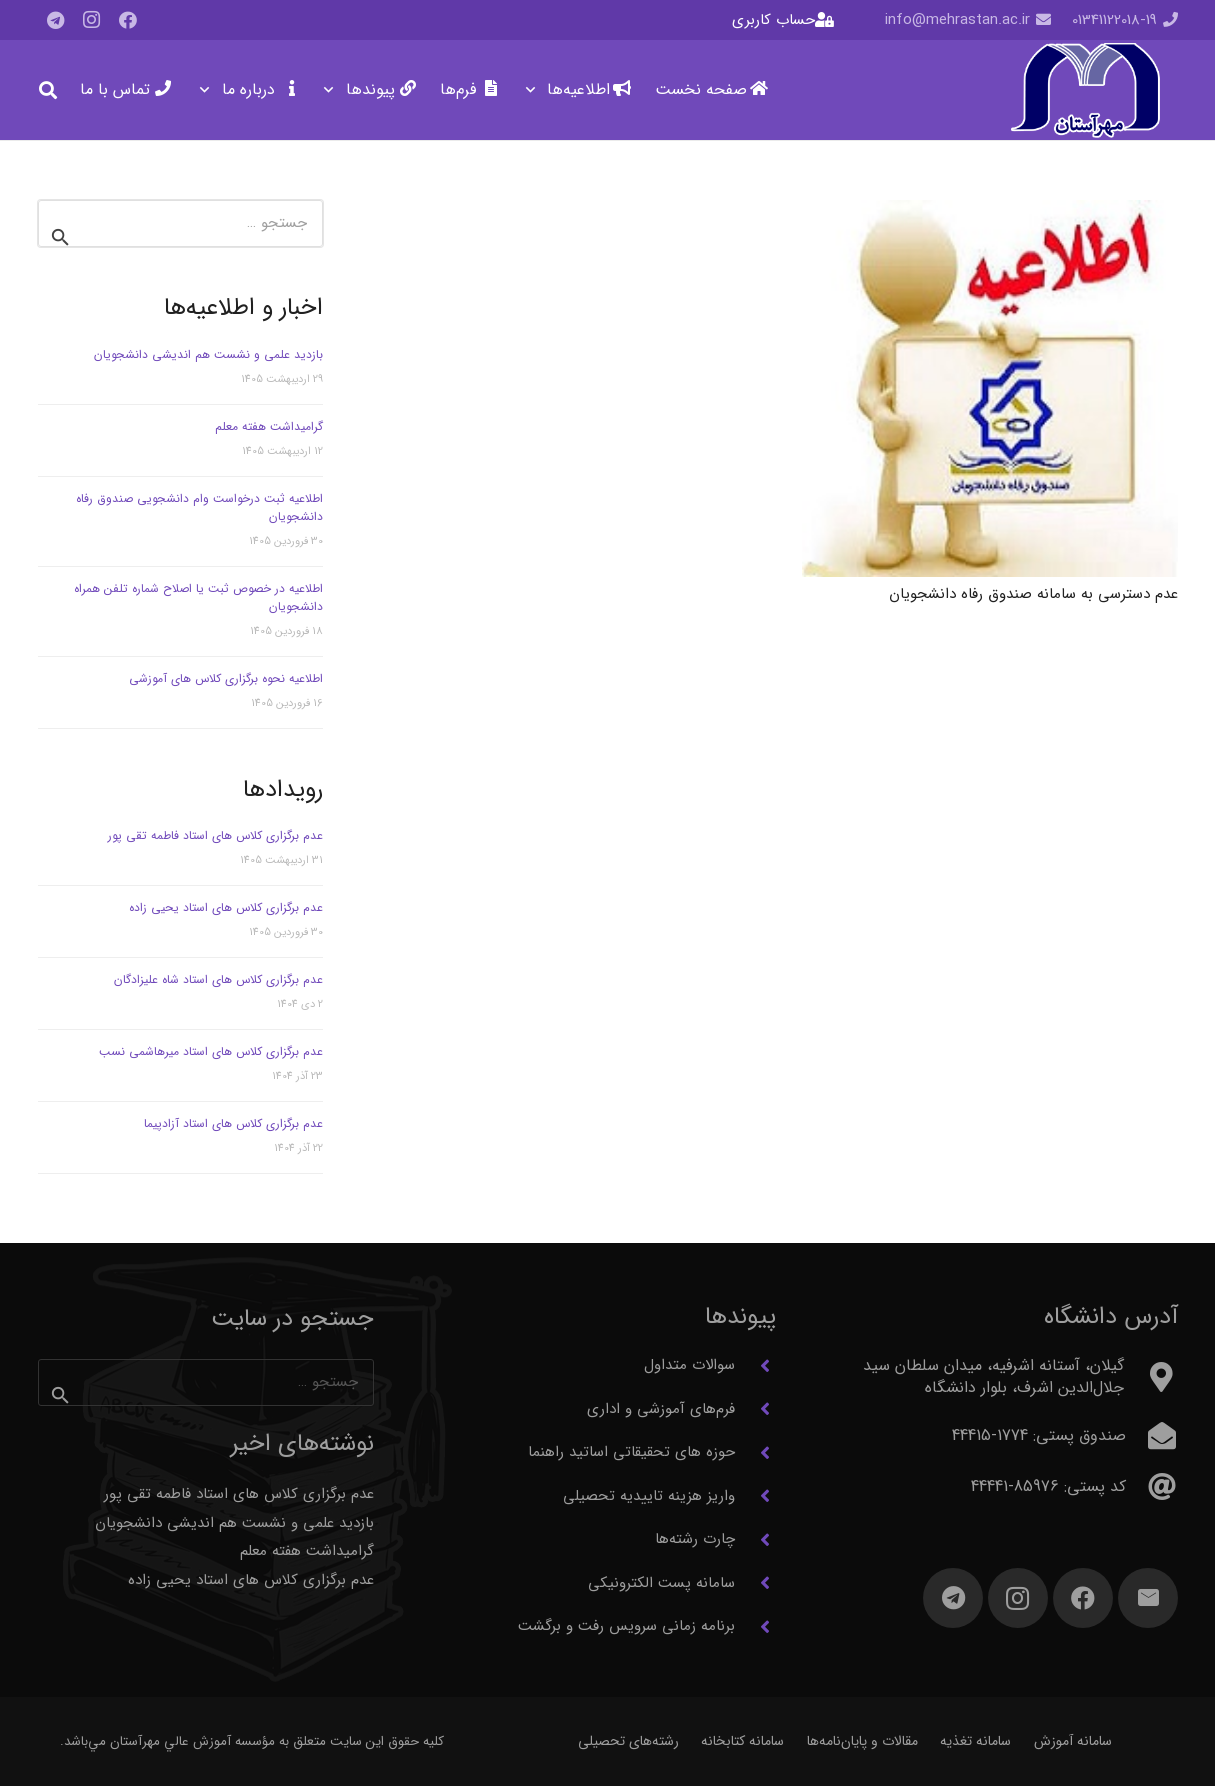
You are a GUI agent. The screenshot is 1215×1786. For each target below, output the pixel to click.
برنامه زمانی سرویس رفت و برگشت (626, 1626)
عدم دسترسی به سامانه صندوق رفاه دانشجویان (1033, 594)
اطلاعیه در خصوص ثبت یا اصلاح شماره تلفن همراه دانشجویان (198, 597)
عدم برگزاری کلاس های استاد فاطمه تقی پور (215, 835)
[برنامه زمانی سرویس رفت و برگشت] (755, 1627)
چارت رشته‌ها (695, 1539)
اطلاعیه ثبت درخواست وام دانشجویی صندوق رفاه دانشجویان (199, 507)
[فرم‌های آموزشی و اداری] (755, 1409)
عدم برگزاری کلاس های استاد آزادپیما (233, 1123)
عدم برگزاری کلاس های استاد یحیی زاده (226, 907)
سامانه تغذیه (975, 1741)
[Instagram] (92, 20)
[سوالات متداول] (755, 1366)
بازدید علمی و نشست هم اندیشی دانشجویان (208, 354)
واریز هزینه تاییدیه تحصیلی (649, 1496)
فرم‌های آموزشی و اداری (661, 1409)
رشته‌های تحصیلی (628, 1741)
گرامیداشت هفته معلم (269, 426)
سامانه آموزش (1073, 1741)
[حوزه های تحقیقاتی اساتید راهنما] (755, 1453)
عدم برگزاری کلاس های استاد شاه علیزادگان (218, 979)
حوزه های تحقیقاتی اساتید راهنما (631, 1452)
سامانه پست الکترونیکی (661, 1583)
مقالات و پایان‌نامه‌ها (862, 1741)
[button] (534, 90)
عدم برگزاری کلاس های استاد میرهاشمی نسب (211, 1051)
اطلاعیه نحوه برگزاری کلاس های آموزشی (226, 678)
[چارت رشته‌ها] (755, 1540)
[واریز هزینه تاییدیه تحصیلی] (755, 1496)
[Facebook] (128, 20)
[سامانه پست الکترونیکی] (755, 1583)
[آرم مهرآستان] (1084, 90)
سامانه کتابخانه (742, 1741)
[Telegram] (56, 20)
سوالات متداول (689, 1365)
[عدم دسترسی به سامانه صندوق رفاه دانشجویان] (989, 388)
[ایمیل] (1148, 1598)
